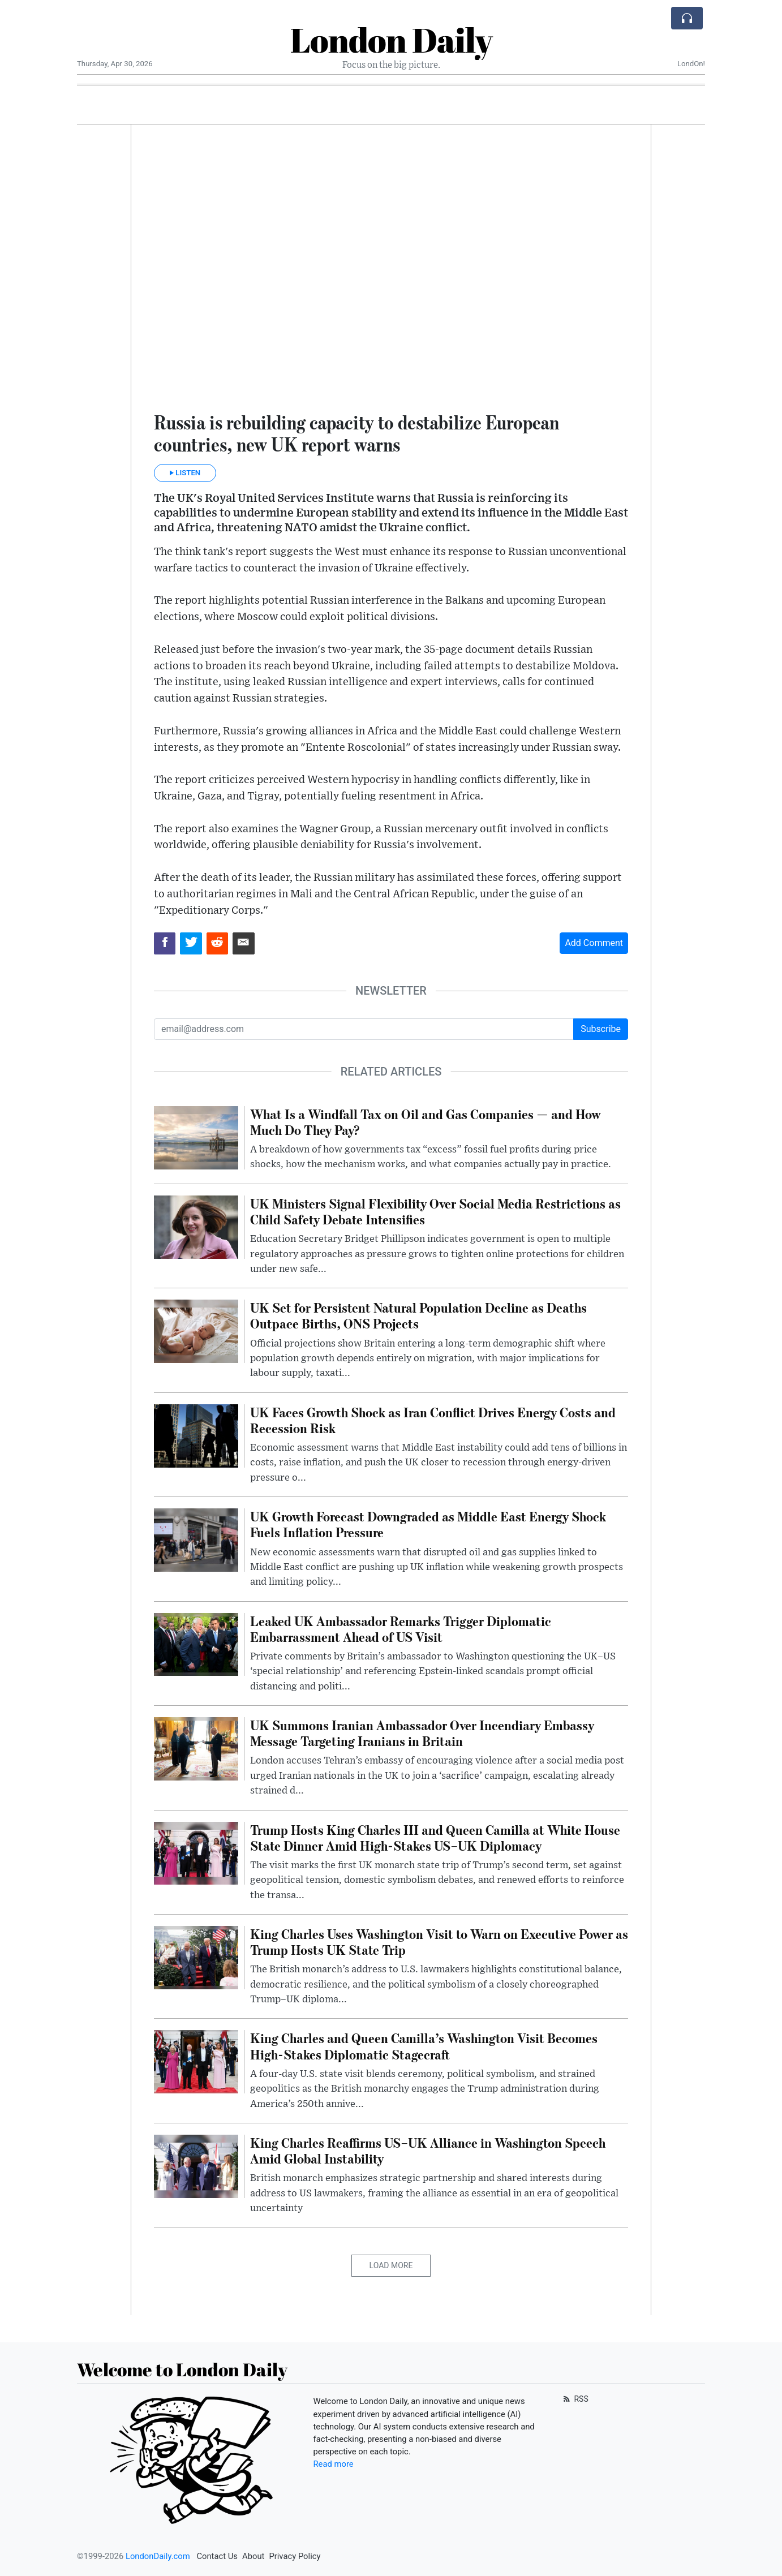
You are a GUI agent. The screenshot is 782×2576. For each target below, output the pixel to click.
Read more (333, 2464)
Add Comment (594, 942)
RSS (574, 2398)
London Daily (391, 39)
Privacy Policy (294, 2556)
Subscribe (601, 1028)
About (253, 2556)
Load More (391, 2265)
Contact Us (217, 2556)
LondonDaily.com (158, 2556)
